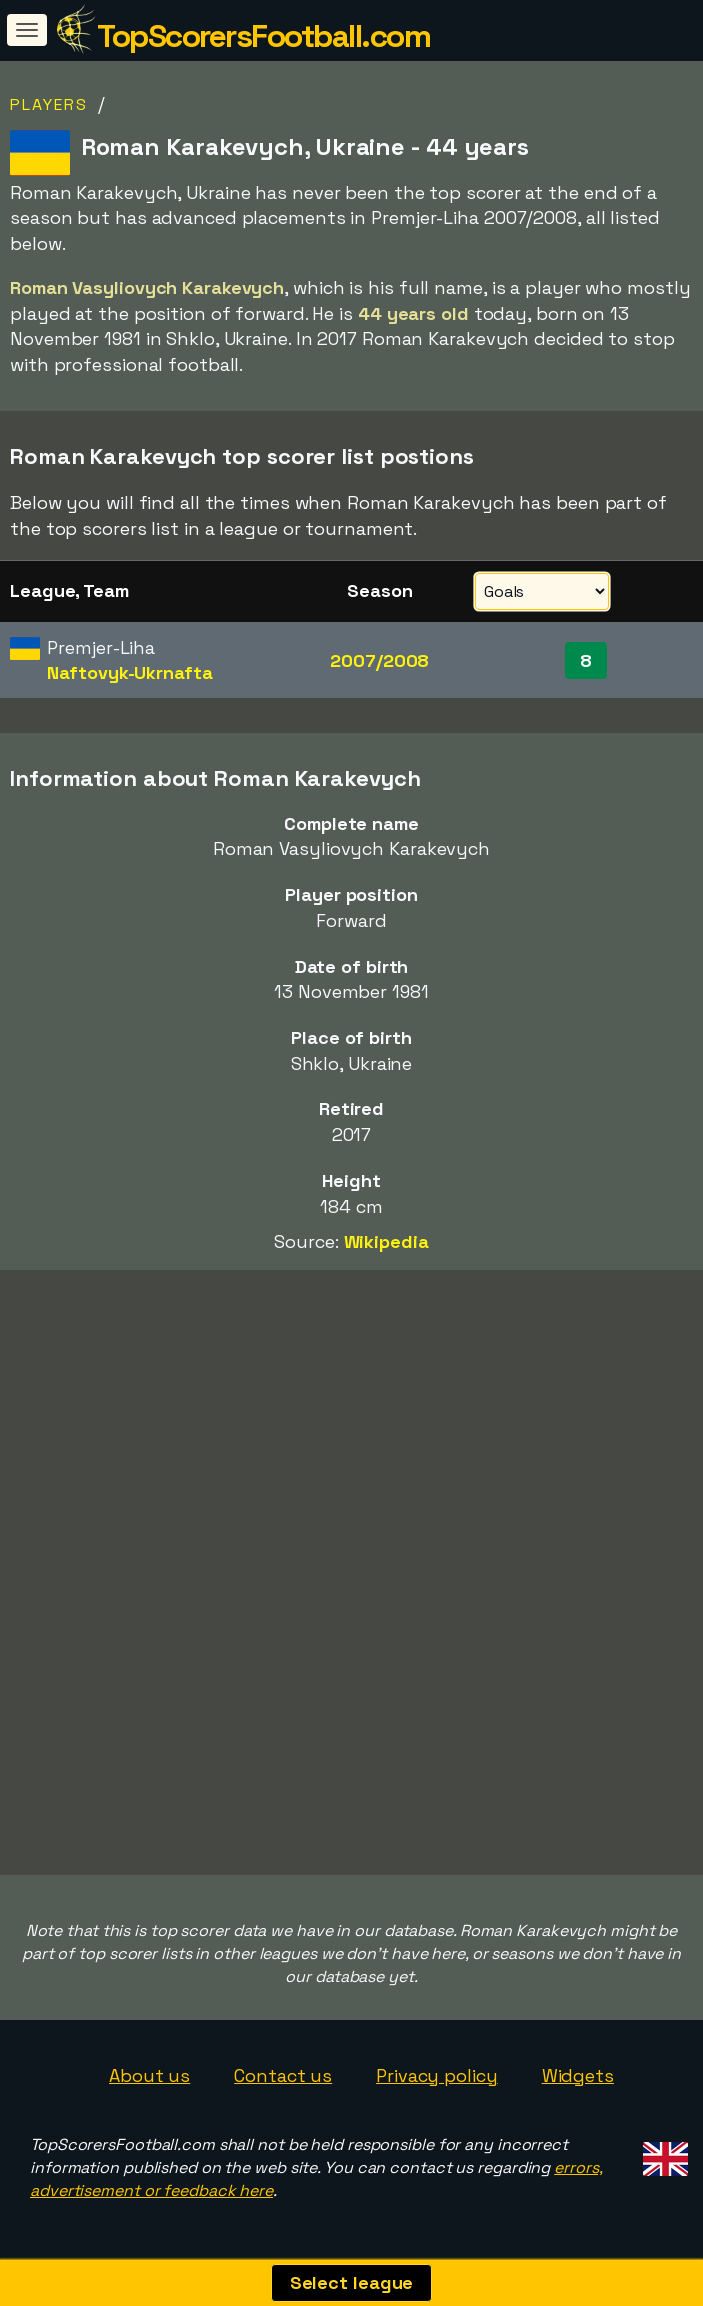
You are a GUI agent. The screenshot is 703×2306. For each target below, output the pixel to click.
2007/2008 (379, 660)
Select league (352, 2282)
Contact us (283, 2075)
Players (49, 104)
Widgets (578, 2075)
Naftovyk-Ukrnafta (129, 672)
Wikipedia (386, 1241)
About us (149, 2075)
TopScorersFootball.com (263, 36)
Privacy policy (437, 2075)
